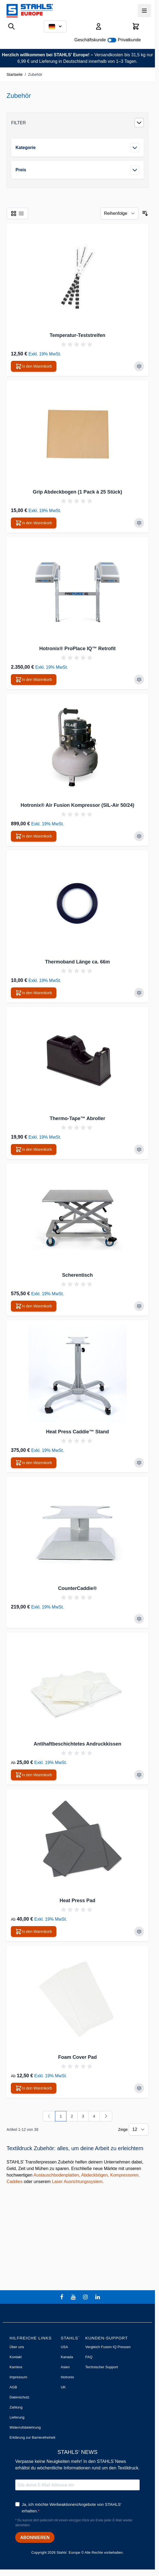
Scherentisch (77, 1275)
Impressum (18, 2377)
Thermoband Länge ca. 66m (77, 962)
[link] (49, 2116)
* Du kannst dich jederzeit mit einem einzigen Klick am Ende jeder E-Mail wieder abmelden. (74, 2522)
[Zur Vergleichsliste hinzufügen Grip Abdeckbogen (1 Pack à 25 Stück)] (139, 523)
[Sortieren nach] (119, 213)
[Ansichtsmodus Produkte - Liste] (13, 213)
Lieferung (17, 2417)
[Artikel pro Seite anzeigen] (138, 2129)
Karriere (16, 2367)
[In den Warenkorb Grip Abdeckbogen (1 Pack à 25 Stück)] (33, 522)
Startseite (15, 74)
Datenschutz (19, 2397)
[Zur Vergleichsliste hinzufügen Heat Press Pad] (139, 1931)
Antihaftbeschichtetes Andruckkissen (77, 1744)
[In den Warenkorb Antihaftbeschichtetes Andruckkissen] (33, 1774)
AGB (13, 2387)
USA (64, 2347)
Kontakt (16, 2357)
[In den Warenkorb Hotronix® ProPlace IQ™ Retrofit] (33, 679)
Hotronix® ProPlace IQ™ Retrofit (77, 648)
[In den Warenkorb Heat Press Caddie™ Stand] (33, 1462)
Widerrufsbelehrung (25, 2427)
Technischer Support (101, 2367)
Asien (65, 2367)
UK (63, 2387)
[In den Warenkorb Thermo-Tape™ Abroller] (33, 1149)
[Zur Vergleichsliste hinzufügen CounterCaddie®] (139, 1619)
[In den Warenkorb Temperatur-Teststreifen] (33, 366)
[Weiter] (106, 2116)
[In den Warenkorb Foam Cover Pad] (33, 2088)
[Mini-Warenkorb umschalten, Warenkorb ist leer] (136, 26)
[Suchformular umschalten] (11, 26)
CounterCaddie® (77, 1588)
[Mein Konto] (98, 26)
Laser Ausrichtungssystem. (78, 2181)
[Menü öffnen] (144, 10)
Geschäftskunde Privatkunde (107, 40)
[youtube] (74, 2297)
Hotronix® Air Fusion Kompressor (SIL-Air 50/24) (77, 805)
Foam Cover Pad (77, 2057)
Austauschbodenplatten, (56, 2175)
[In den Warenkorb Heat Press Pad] (33, 1931)
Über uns (17, 2347)
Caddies (15, 2181)
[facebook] (62, 2297)
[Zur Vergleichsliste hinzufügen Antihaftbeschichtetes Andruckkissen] (139, 1775)
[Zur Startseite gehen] (30, 10)
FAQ (88, 2357)
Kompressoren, (125, 2175)
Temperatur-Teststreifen (77, 335)
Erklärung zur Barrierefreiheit (32, 2437)
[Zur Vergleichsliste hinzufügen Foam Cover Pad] (139, 2088)
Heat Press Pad (77, 1900)
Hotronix (67, 2377)
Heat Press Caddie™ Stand (77, 1431)
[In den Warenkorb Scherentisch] (33, 1306)
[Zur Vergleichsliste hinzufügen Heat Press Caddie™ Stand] (139, 1463)
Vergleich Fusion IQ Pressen (108, 2347)
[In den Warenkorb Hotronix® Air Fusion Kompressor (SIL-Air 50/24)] (33, 836)
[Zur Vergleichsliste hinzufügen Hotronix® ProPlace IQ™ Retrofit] (139, 679)
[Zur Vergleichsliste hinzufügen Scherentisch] (139, 1306)
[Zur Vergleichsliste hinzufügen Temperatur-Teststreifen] (139, 366)
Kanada (67, 2357)
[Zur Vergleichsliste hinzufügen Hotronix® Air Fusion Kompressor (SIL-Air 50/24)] (139, 836)
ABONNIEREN (35, 2537)
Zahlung (16, 2407)
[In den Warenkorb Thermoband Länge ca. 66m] (33, 992)
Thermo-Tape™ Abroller (77, 1118)
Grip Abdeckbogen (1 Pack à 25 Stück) (77, 492)
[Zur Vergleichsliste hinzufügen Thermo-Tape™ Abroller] (139, 1149)
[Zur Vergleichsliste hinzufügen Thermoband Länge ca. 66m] (139, 993)
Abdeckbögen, (95, 2175)
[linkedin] (98, 2297)
